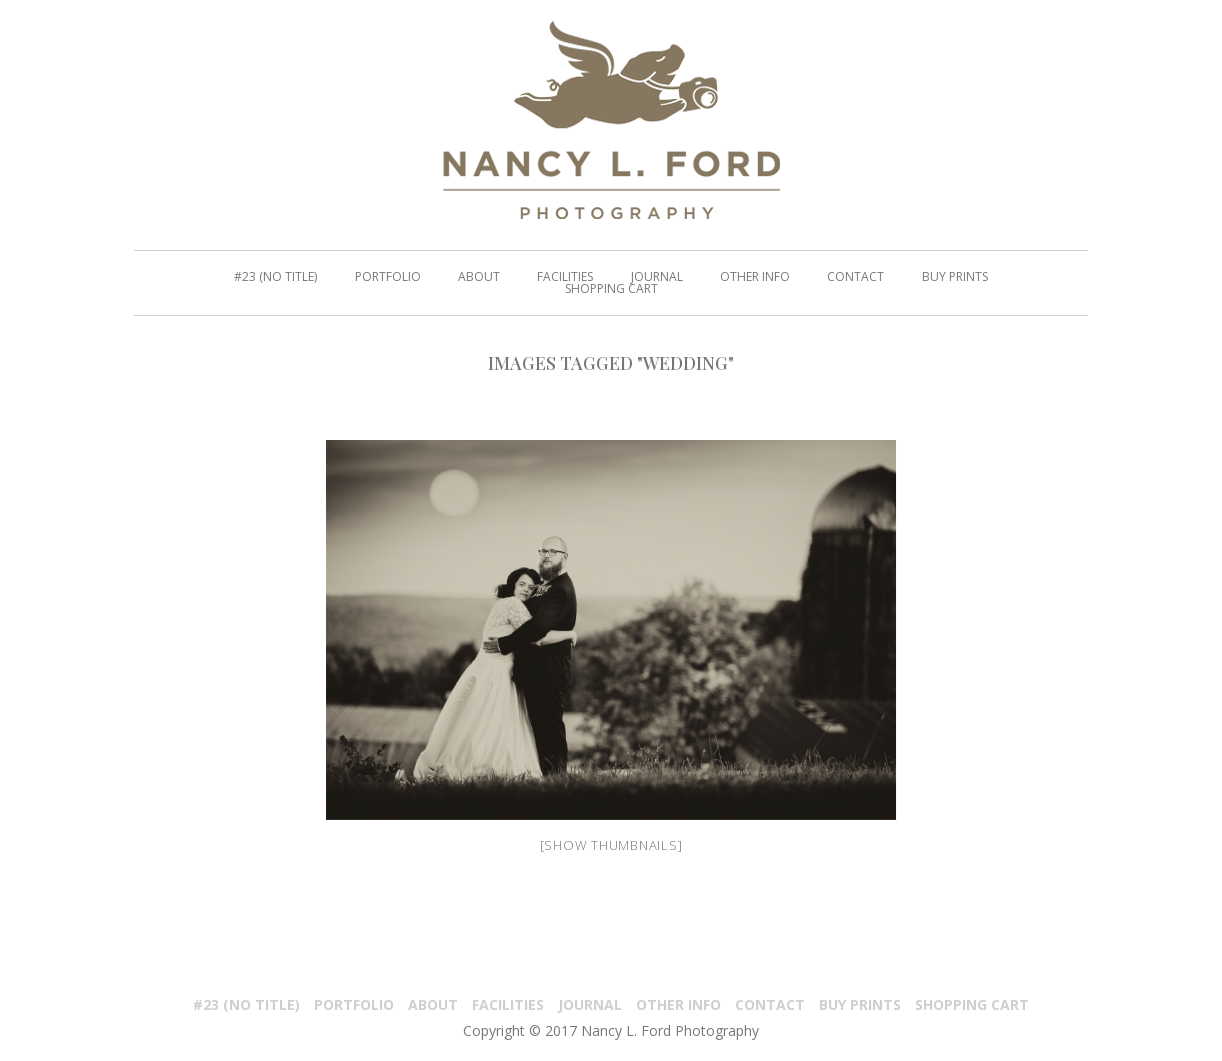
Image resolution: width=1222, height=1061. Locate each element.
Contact (770, 1004)
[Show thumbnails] (611, 845)
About (433, 1004)
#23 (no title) (246, 1004)
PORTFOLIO (354, 1004)
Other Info (678, 1004)
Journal (590, 1004)
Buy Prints (860, 1004)
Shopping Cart (972, 1004)
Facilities (508, 1004)
